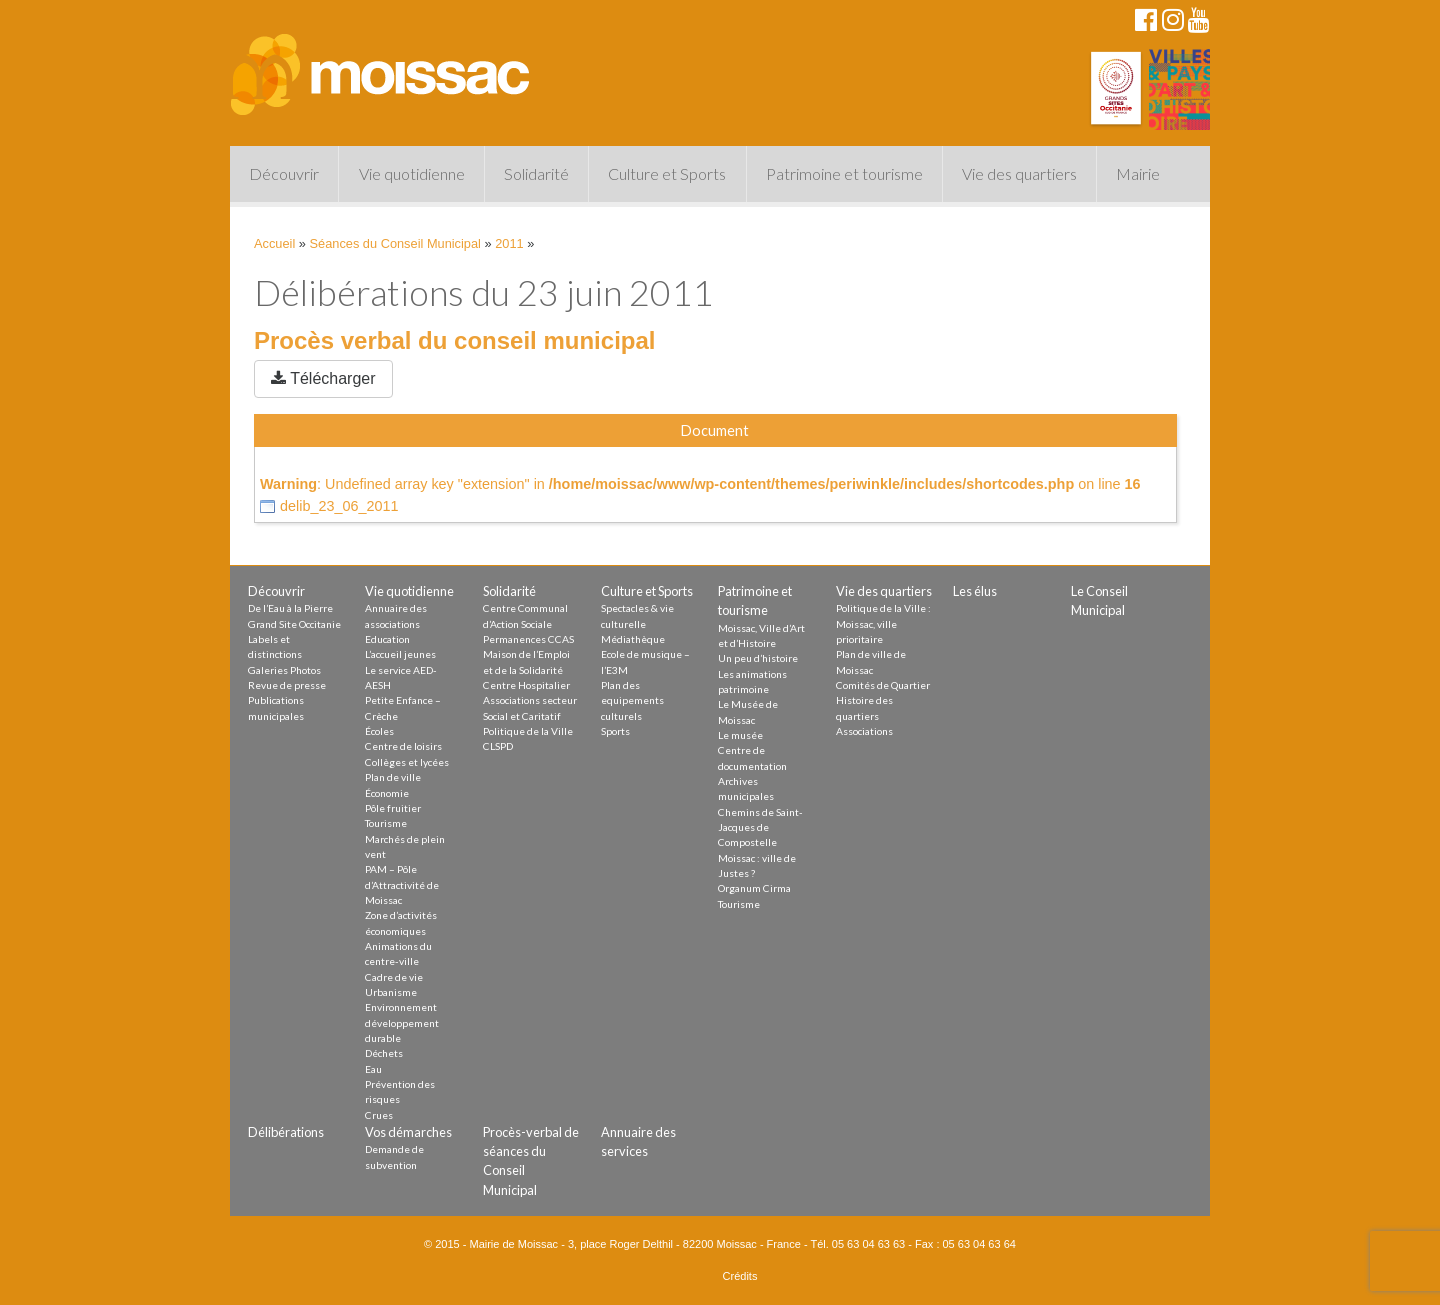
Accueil (274, 243)
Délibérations (286, 1132)
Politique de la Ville (528, 731)
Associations (864, 731)
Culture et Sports (667, 173)
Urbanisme (391, 992)
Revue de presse (287, 685)
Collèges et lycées (407, 762)
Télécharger (323, 378)
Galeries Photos (284, 670)
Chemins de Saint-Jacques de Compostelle (760, 827)
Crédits (740, 1276)
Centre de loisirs (403, 746)
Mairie (1138, 173)
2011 (509, 243)
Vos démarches (408, 1132)
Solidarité (536, 173)
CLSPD (498, 746)
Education (387, 639)
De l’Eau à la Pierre (290, 608)
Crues (379, 1115)
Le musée (740, 735)
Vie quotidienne (412, 173)
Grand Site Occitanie (294, 624)
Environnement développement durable (402, 1022)
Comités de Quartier (883, 685)
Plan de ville (393, 777)
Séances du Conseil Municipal (395, 243)
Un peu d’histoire (758, 658)
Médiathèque (633, 639)
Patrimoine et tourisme (844, 173)
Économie (387, 793)
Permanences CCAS (528, 639)
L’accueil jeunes (400, 654)
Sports (615, 731)
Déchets (384, 1053)
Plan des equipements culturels (632, 700)
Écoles (379, 731)
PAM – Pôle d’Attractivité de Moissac (402, 884)
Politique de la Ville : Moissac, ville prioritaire (883, 623)
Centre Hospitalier (526, 685)
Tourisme (386, 823)
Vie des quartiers (1019, 173)
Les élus (975, 591)
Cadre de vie (394, 977)
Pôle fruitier (393, 808)
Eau (373, 1069)
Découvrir (284, 173)
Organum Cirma (754, 888)
